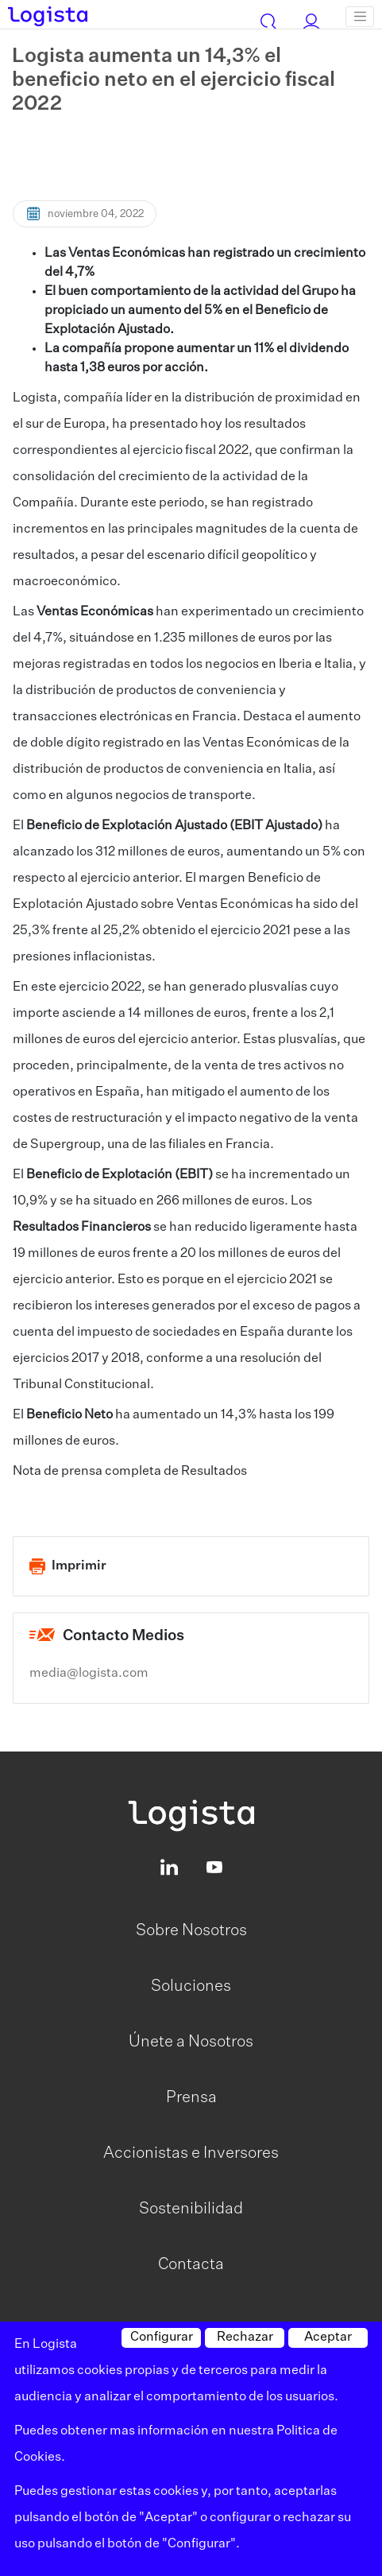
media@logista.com (89, 1673)
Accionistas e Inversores (191, 2153)
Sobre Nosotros (191, 1930)
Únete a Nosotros (191, 2042)
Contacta (191, 2264)
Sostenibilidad (191, 2209)
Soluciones (191, 1986)
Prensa (191, 2097)
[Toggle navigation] (359, 16)
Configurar (161, 2337)
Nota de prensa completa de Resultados (130, 1471)
